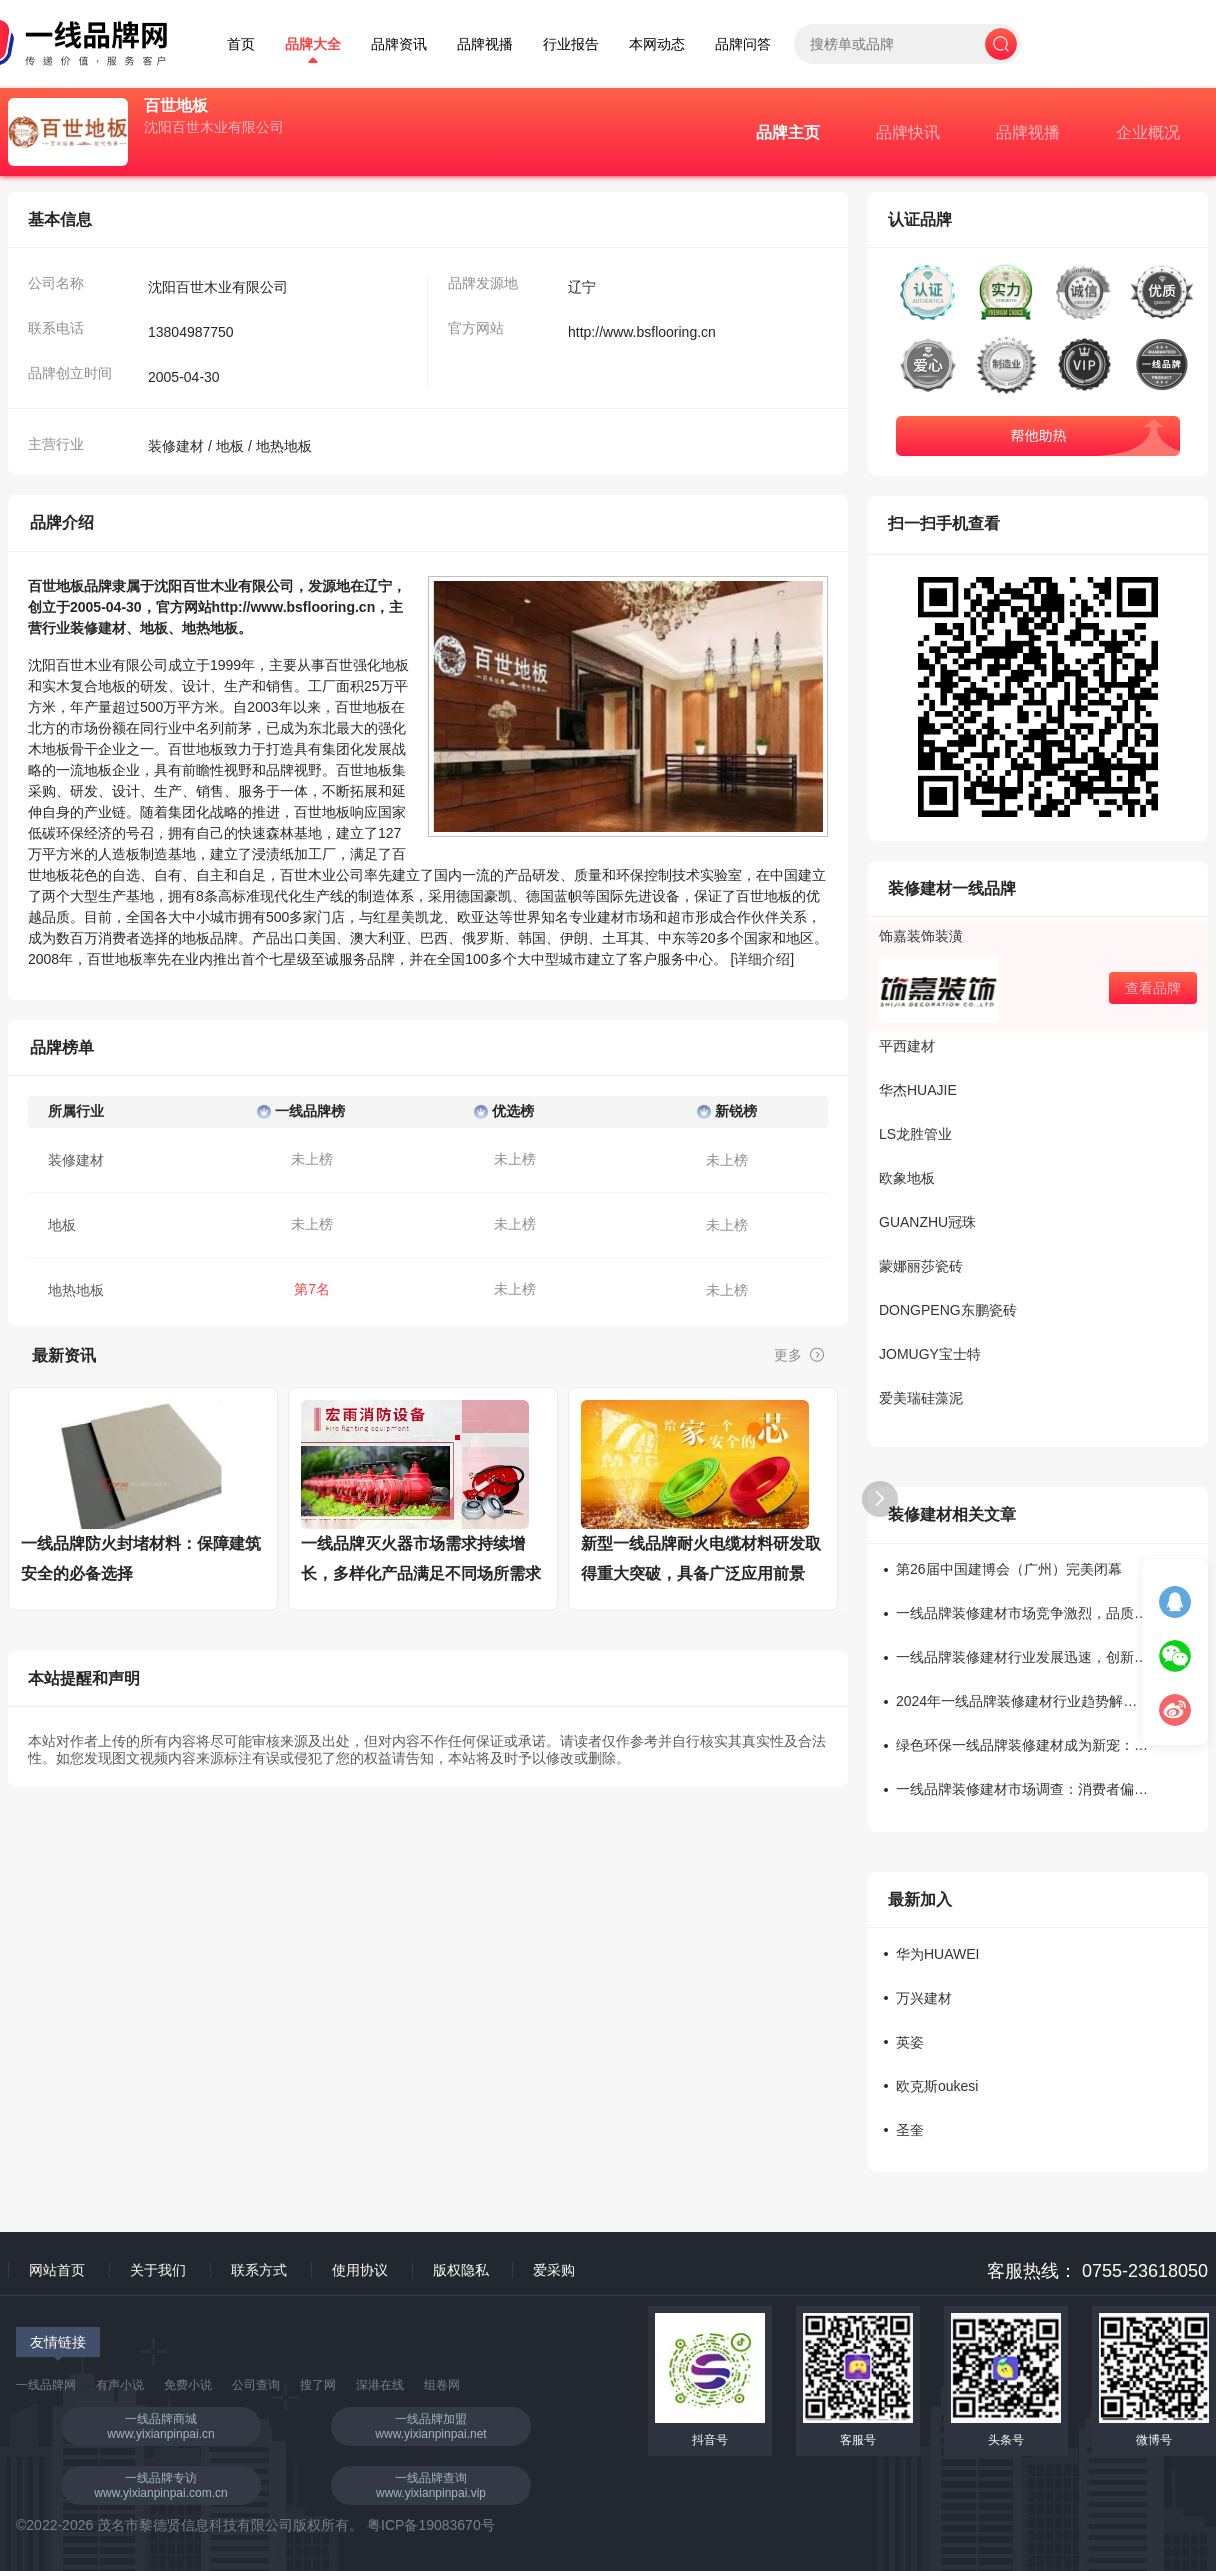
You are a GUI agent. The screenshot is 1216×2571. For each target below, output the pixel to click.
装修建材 (176, 446)
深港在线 (380, 2385)
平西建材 (907, 1046)
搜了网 (318, 2385)
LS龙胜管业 (915, 1134)
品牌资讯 (399, 44)
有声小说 (120, 2385)
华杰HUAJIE (918, 1090)
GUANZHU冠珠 (927, 1222)
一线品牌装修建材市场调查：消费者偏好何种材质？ (1022, 1789)
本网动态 (657, 44)
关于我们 (158, 2270)
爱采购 (554, 2270)
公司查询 (256, 2385)
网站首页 (57, 2270)
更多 (799, 1355)
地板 (230, 446)
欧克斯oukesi (937, 2086)
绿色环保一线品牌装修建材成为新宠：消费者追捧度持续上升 (1022, 1745)
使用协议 (360, 2270)
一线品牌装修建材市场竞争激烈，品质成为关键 (1022, 1613)
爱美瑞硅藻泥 (921, 1398)
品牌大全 (313, 44)
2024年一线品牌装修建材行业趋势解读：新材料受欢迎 (1022, 1701)
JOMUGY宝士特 (930, 1354)
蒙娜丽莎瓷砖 (921, 1266)
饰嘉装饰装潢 (921, 936)
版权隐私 (461, 2270)
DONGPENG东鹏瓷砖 (948, 1310)
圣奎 (910, 2130)
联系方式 (259, 2270)
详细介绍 (762, 959)
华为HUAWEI (937, 1954)
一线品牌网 (46, 2385)
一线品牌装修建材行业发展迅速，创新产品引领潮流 (1022, 1657)
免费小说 (188, 2385)
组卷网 (442, 2385)
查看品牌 (1153, 988)
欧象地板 (907, 1178)
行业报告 (571, 44)
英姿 (910, 2042)
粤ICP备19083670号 (431, 2525)
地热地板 (284, 446)
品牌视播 (485, 44)
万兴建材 (924, 1998)
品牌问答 (743, 44)
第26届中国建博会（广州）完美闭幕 (1009, 1569)
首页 (241, 44)
